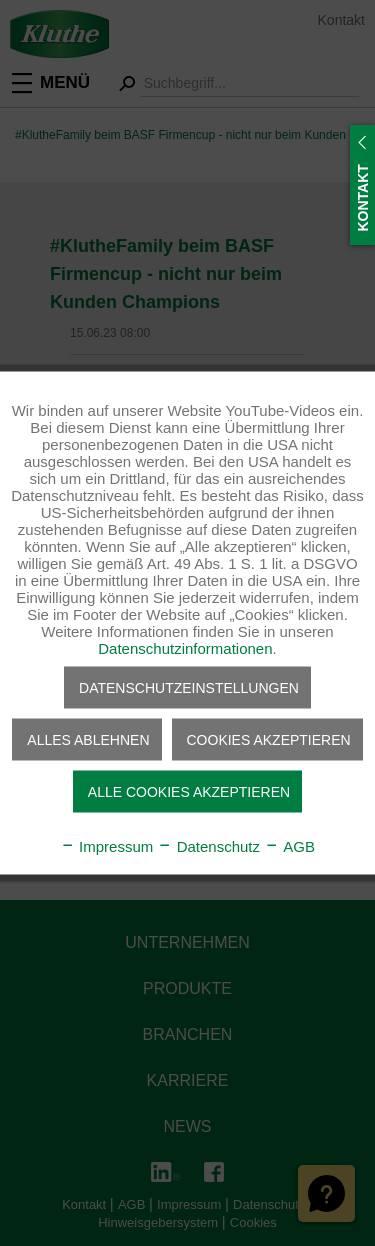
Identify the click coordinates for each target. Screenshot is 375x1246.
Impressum (106, 846)
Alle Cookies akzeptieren (189, 792)
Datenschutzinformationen (185, 648)
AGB (289, 846)
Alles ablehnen (88, 740)
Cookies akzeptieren (269, 740)
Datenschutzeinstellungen (189, 688)
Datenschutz (208, 846)
